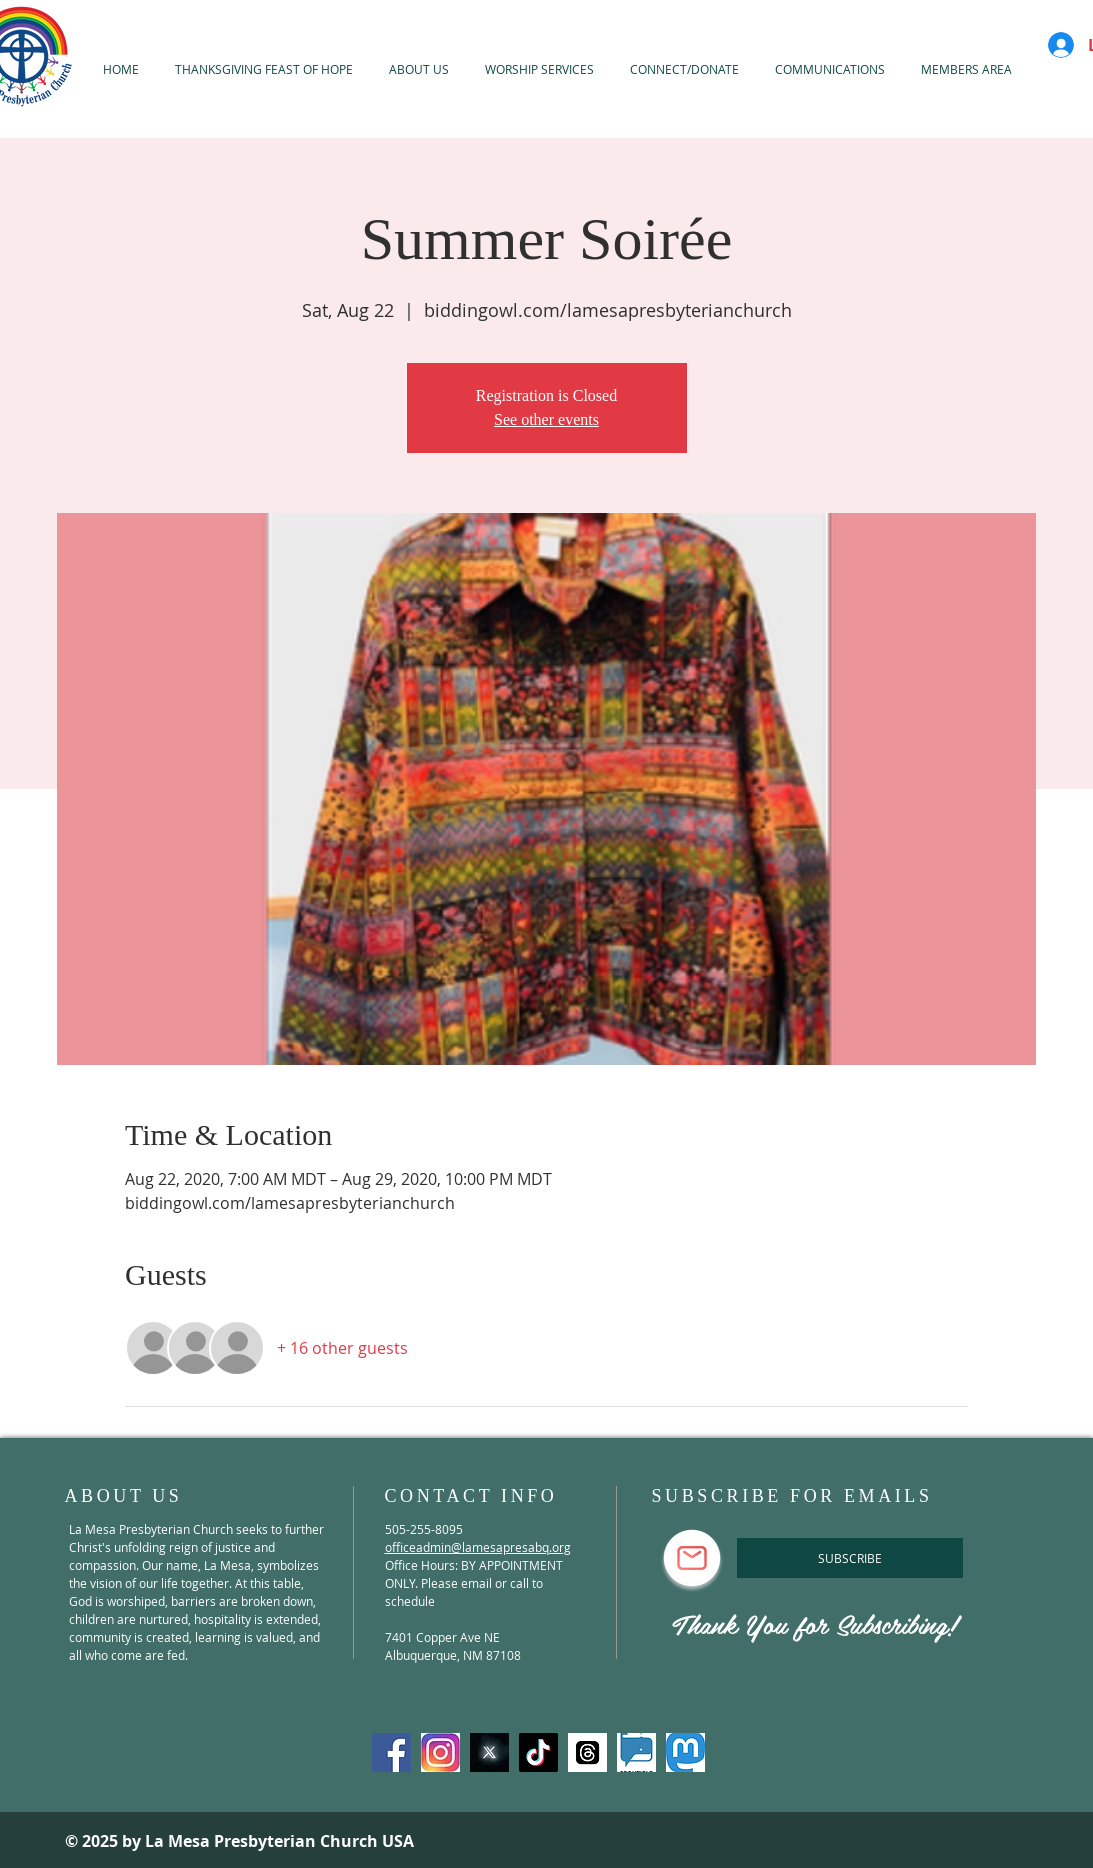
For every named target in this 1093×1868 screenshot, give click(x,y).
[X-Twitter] (489, 1752)
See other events (546, 419)
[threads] (587, 1752)
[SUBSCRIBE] (850, 1558)
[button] (539, 69)
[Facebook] (391, 1752)
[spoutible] (636, 1752)
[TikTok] (538, 1752)
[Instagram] (440, 1752)
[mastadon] (685, 1752)
